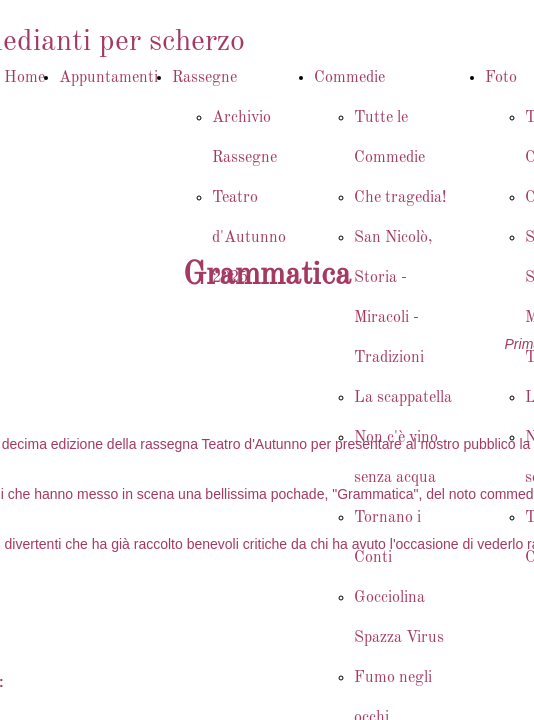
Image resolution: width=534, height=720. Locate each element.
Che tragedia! (400, 198)
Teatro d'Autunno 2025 (249, 238)
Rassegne (204, 78)
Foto (501, 78)
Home (24, 78)
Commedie (349, 78)
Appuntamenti (108, 78)
